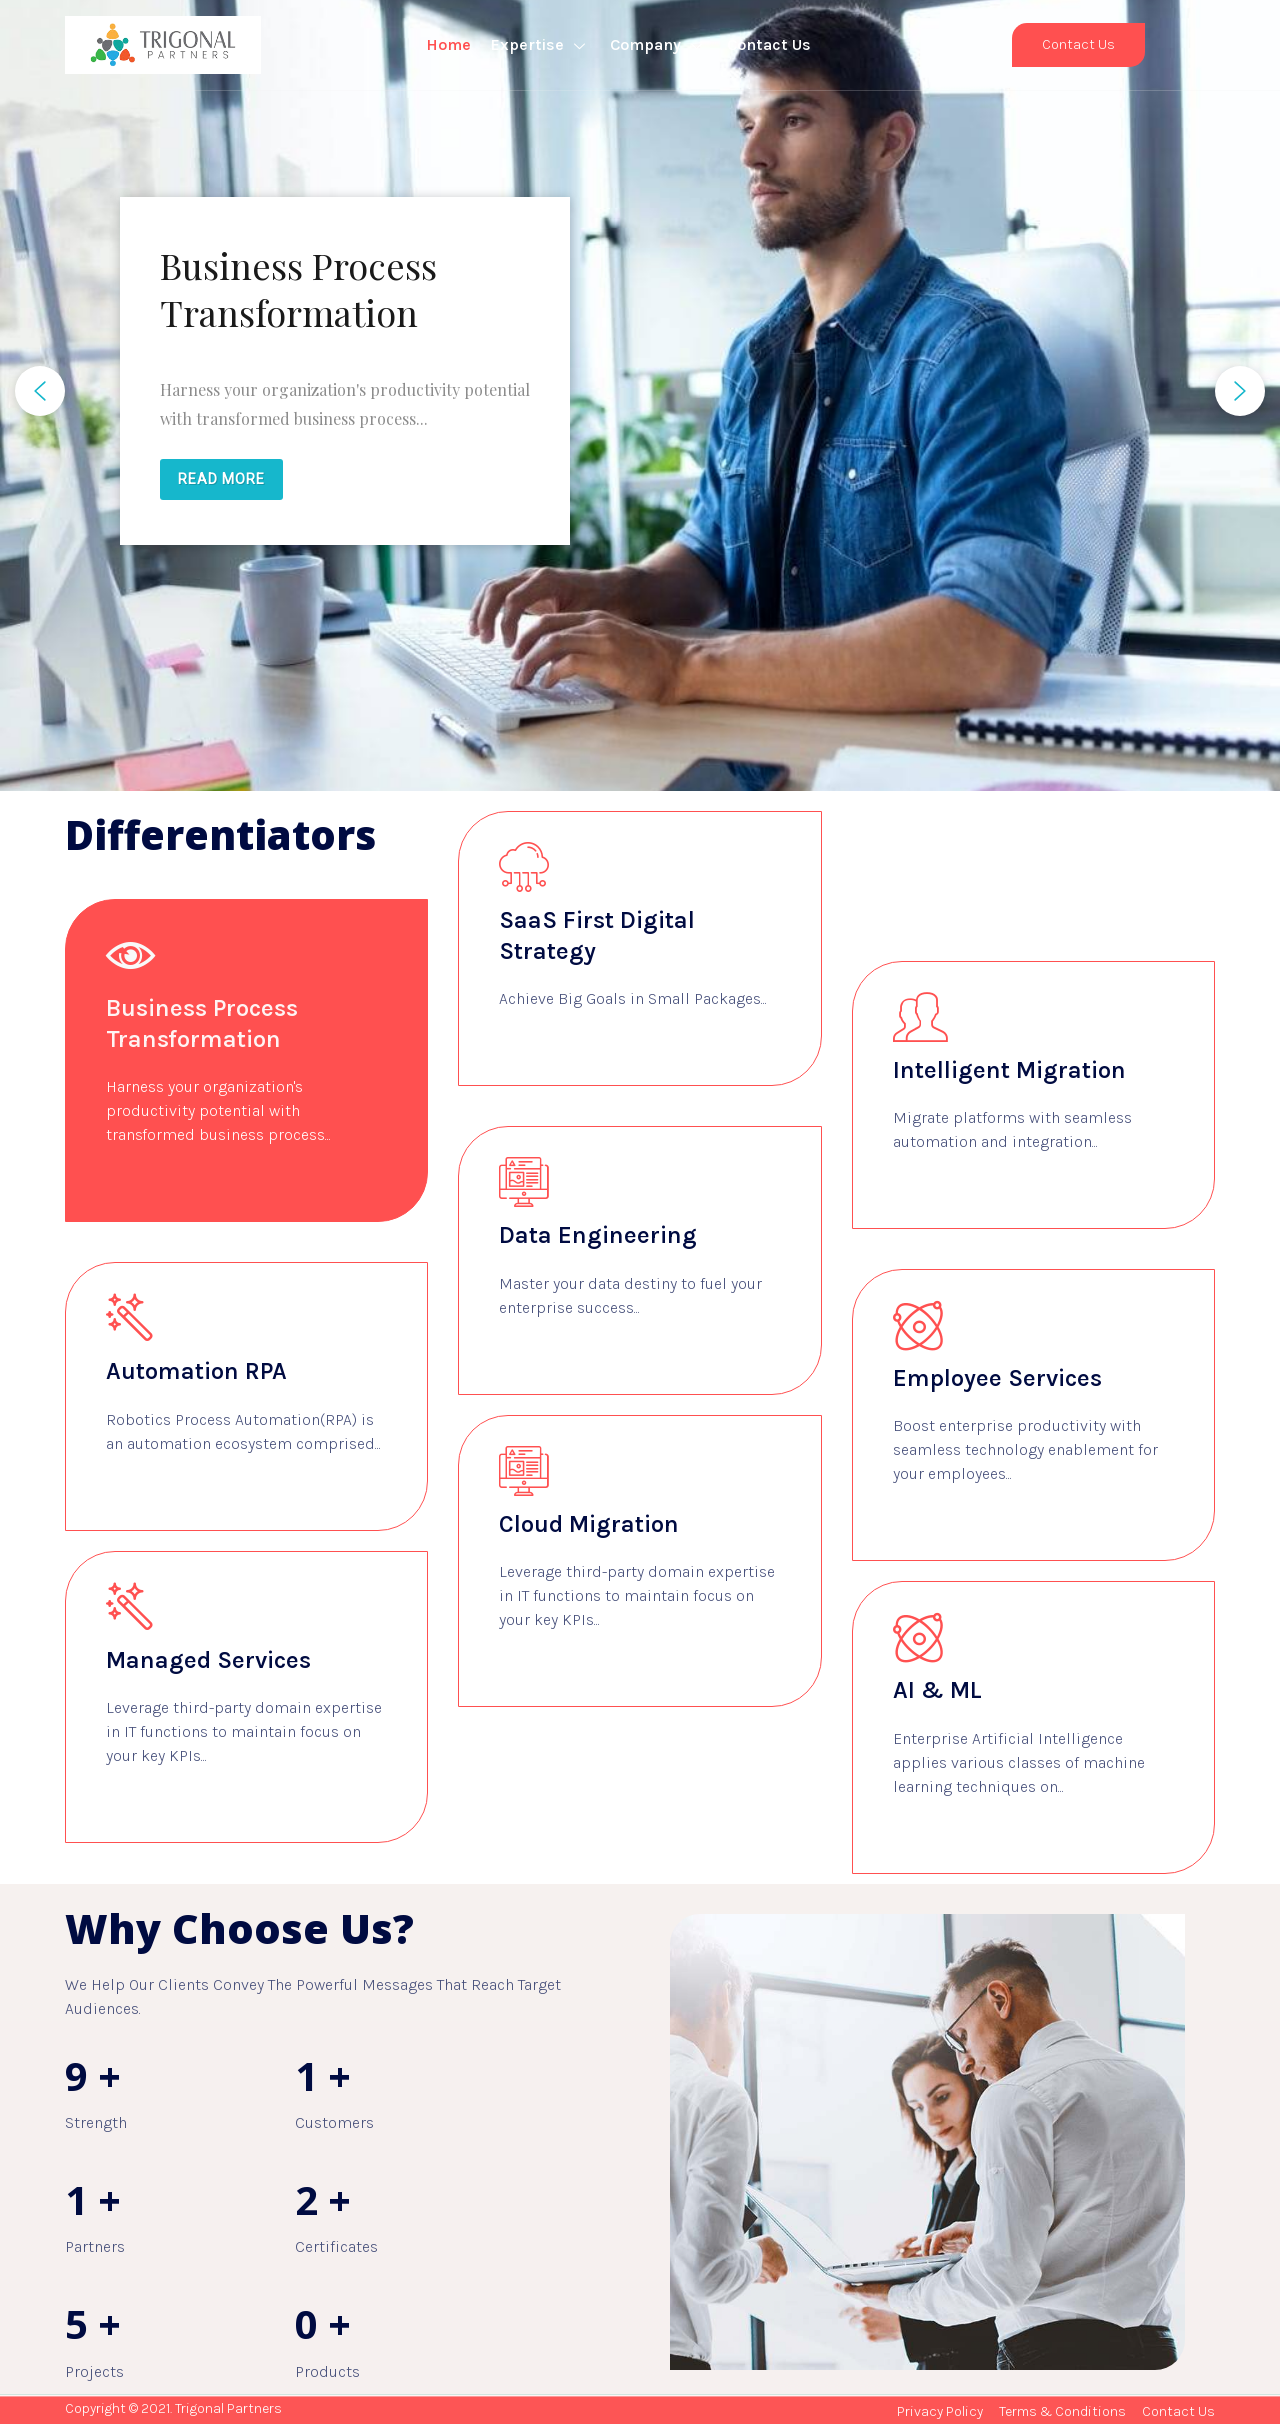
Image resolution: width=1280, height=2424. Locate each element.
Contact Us (769, 44)
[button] (40, 391)
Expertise (540, 44)
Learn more (155, 1185)
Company (658, 44)
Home (448, 44)
